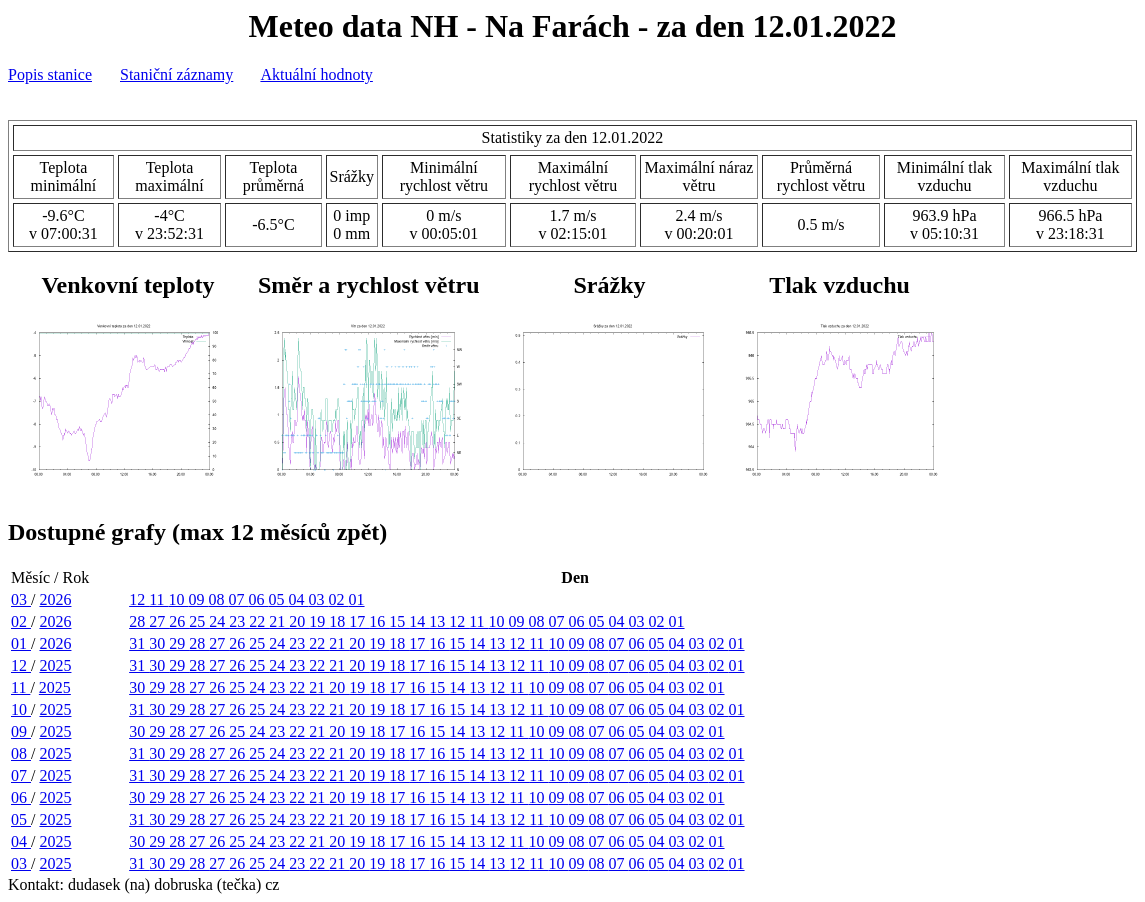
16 (379, 621)
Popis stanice (50, 74)
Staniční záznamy (176, 74)
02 (339, 599)
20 (299, 621)
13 (439, 621)
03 (21, 599)
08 (219, 599)
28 (139, 621)
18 (339, 621)
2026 (55, 599)
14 (419, 621)
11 (158, 599)
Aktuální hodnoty (316, 74)
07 (239, 599)
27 (159, 621)
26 (179, 621)
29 (179, 643)
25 (199, 621)
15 (399, 621)
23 (239, 621)
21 (279, 621)
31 (139, 643)
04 (299, 599)
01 (357, 599)
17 (359, 621)
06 (259, 599)
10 (179, 599)
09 (199, 599)
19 (319, 621)
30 (159, 643)
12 (139, 599)
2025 (55, 665)
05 (279, 599)
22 (259, 621)
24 (219, 621)
